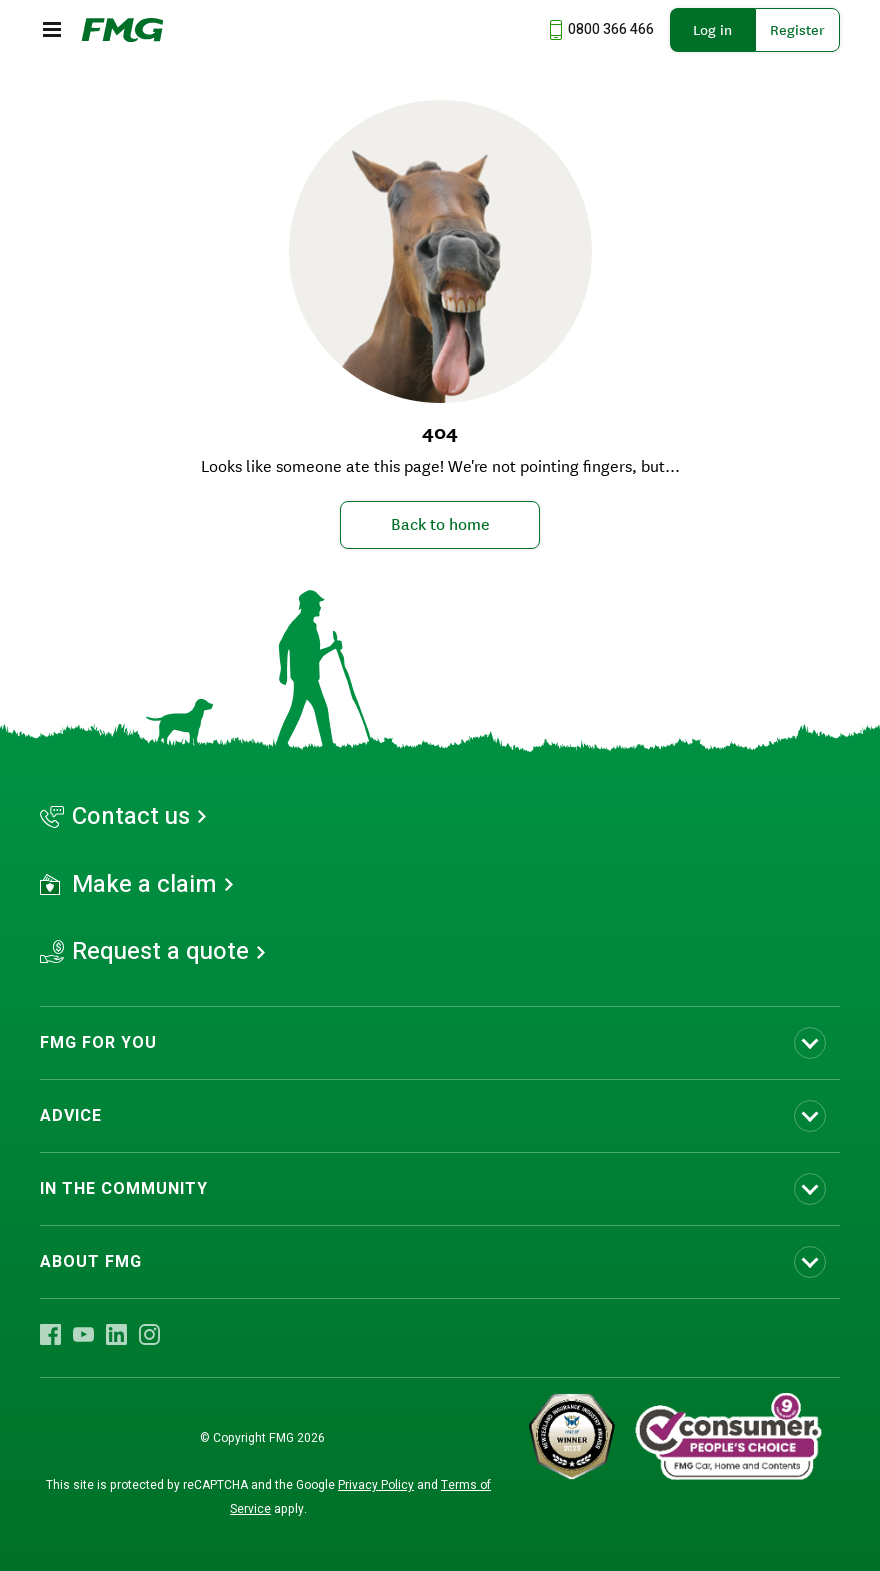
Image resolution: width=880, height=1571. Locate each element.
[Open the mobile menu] (52, 30)
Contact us (131, 817)
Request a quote (160, 952)
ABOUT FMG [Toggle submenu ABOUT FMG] (91, 1262)
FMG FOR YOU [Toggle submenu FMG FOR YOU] (98, 1043)
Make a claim (144, 885)
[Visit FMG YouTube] (83, 1334)
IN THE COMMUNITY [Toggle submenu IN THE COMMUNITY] (124, 1189)
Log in (712, 30)
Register (797, 30)
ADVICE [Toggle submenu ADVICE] (71, 1116)
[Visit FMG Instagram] (149, 1334)
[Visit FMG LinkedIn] (116, 1334)
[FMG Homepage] (122, 30)
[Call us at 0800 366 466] (599, 30)
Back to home (440, 524)
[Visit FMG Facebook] (50, 1334)
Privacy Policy (376, 1485)
